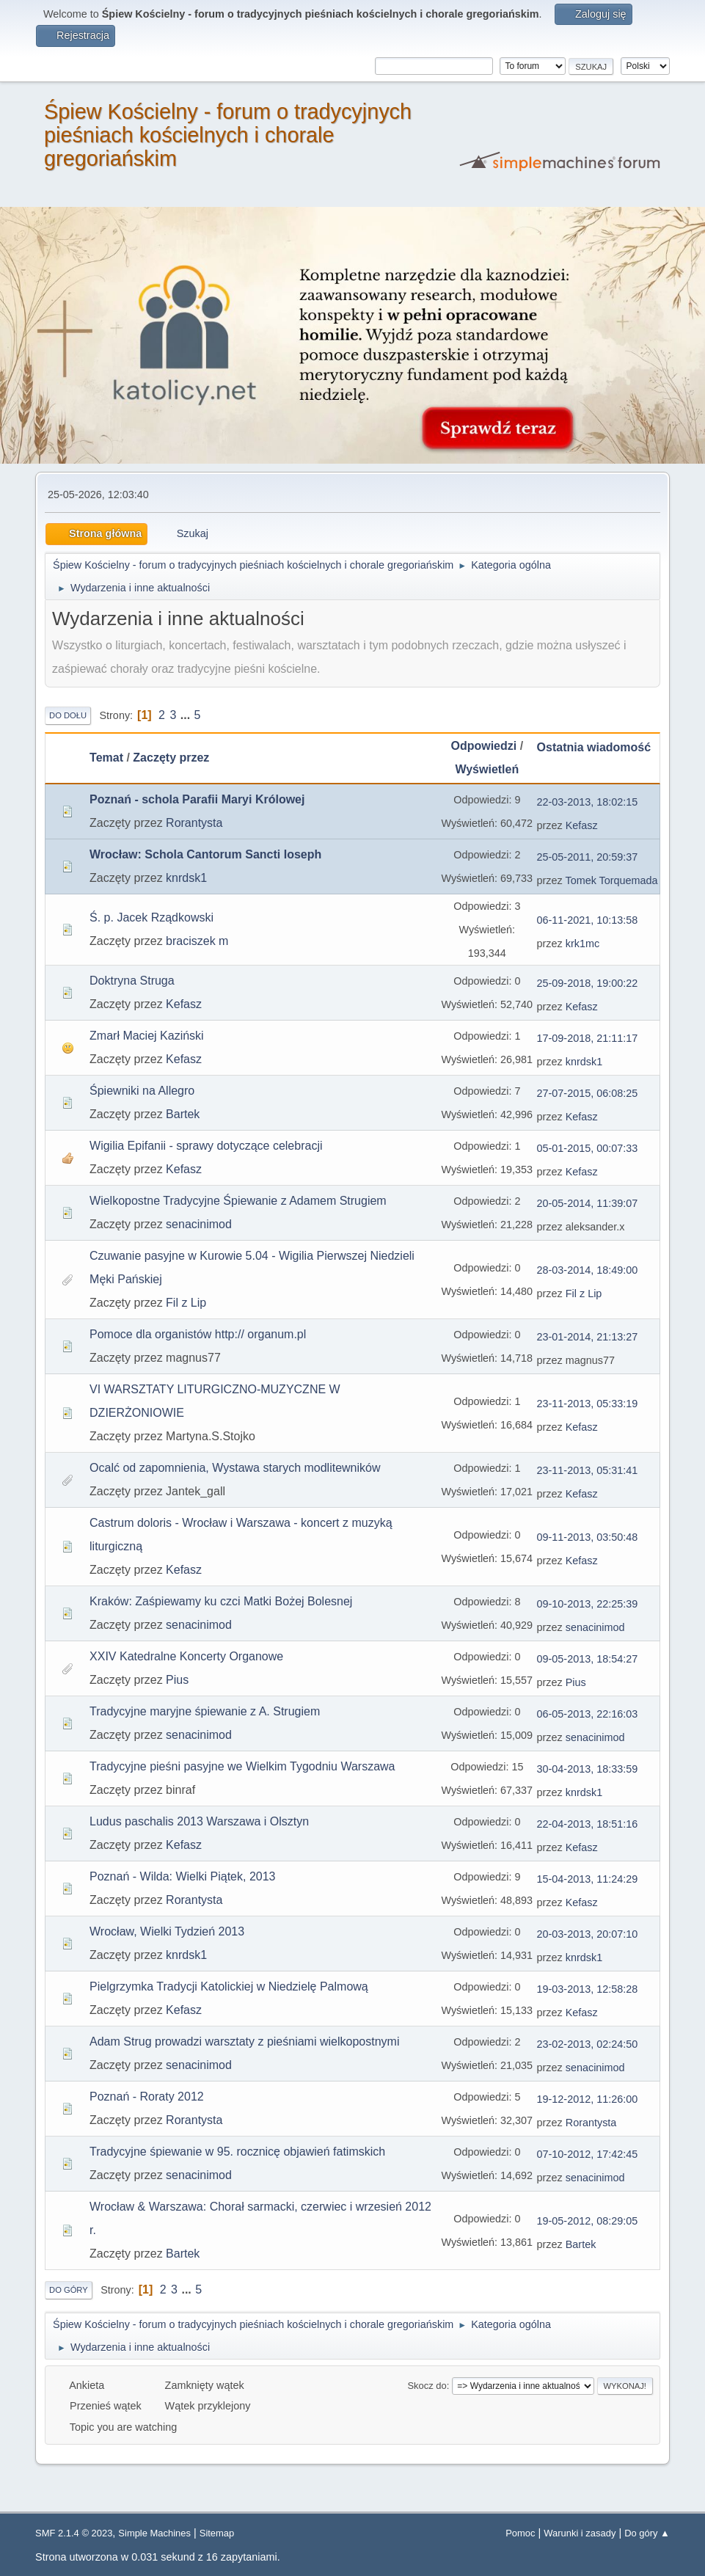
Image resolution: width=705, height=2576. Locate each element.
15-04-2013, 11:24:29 (587, 1879)
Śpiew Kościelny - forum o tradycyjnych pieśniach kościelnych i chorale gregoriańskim (228, 135)
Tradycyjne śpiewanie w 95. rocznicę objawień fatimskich (237, 2151)
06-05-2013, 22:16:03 (587, 1714)
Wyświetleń (487, 769)
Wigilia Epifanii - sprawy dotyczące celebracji (206, 1145)
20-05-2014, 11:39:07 (587, 1203)
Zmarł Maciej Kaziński (147, 1035)
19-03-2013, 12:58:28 (587, 1989)
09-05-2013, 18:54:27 (587, 1659)
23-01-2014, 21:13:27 (587, 1337)
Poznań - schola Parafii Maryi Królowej (197, 799)
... (187, 715)
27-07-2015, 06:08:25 (587, 1093)
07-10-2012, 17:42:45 (587, 2154)
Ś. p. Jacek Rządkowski (151, 917)
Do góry (68, 2289)
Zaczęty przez (171, 757)
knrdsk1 (186, 878)
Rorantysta (194, 823)
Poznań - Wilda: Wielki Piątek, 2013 (182, 1876)
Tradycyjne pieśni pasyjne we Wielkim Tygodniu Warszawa (242, 1766)
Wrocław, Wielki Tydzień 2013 (167, 1931)
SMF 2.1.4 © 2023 (73, 2533)
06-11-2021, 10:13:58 (587, 920)
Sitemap (217, 2533)
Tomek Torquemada (612, 880)
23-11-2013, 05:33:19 (587, 1403)
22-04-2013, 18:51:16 (587, 1824)
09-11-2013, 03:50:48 (587, 1537)
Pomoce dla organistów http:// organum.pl (198, 1334)
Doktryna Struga (132, 980)
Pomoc (520, 2533)
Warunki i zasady (579, 2533)
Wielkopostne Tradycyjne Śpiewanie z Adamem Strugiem (238, 1200)
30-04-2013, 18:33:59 (587, 1769)
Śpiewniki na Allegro (142, 1090)
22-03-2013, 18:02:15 (587, 802)
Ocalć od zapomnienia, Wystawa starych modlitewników (235, 1468)
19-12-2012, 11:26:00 (587, 2099)
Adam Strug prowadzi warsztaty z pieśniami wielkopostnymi (244, 2041)
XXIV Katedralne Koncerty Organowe (186, 1656)
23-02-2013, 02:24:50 (587, 2044)
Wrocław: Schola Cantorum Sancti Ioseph (205, 854)
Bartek (183, 1114)
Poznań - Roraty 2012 (147, 2096)
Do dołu (68, 715)
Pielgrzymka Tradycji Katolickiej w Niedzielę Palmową (229, 1986)
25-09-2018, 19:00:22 (587, 983)
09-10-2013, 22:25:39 (587, 1604)
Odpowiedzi (483, 746)
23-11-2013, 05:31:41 (587, 1470)
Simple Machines (154, 2533)
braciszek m (197, 941)
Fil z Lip (186, 1302)
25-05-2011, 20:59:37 (587, 857)
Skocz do (426, 2385)
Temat (106, 757)
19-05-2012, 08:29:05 (587, 2221)
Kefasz (582, 825)
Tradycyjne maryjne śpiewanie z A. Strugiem (205, 1711)
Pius (177, 1680)
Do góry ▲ (647, 2533)
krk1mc (582, 943)
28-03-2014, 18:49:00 (587, 1270)
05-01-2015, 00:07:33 (587, 1148)
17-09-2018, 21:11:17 (587, 1038)
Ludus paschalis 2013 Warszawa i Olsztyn (199, 1821)
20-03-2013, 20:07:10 (587, 1934)
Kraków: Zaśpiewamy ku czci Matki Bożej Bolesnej (221, 1601)
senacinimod (199, 1224)
